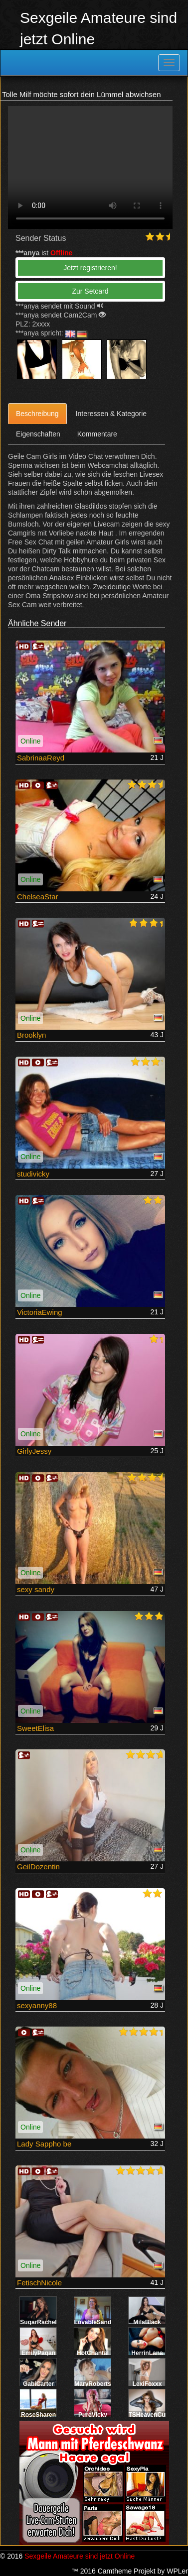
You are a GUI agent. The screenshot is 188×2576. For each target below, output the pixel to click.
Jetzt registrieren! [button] (90, 268)
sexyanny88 (37, 2005)
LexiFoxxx (147, 2383)
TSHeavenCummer (155, 2414)
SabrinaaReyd (40, 757)
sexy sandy (35, 1589)
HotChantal (93, 2353)
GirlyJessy (34, 1451)
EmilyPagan (38, 2353)
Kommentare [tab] (97, 434)
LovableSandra (95, 2322)
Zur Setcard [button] (90, 291)
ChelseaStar (37, 896)
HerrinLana (147, 2353)
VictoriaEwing (39, 1312)
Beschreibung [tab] (37, 414)
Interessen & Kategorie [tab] (111, 414)
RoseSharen (38, 2414)
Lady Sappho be (44, 2144)
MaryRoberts (92, 2383)
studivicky (33, 1174)
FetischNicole (39, 2282)
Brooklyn (31, 1035)
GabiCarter (38, 2383)
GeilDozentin (38, 1866)
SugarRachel (38, 2322)
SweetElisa (35, 1728)
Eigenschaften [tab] (38, 434)
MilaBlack (147, 2322)
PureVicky (92, 2414)
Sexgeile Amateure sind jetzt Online (79, 2556)
